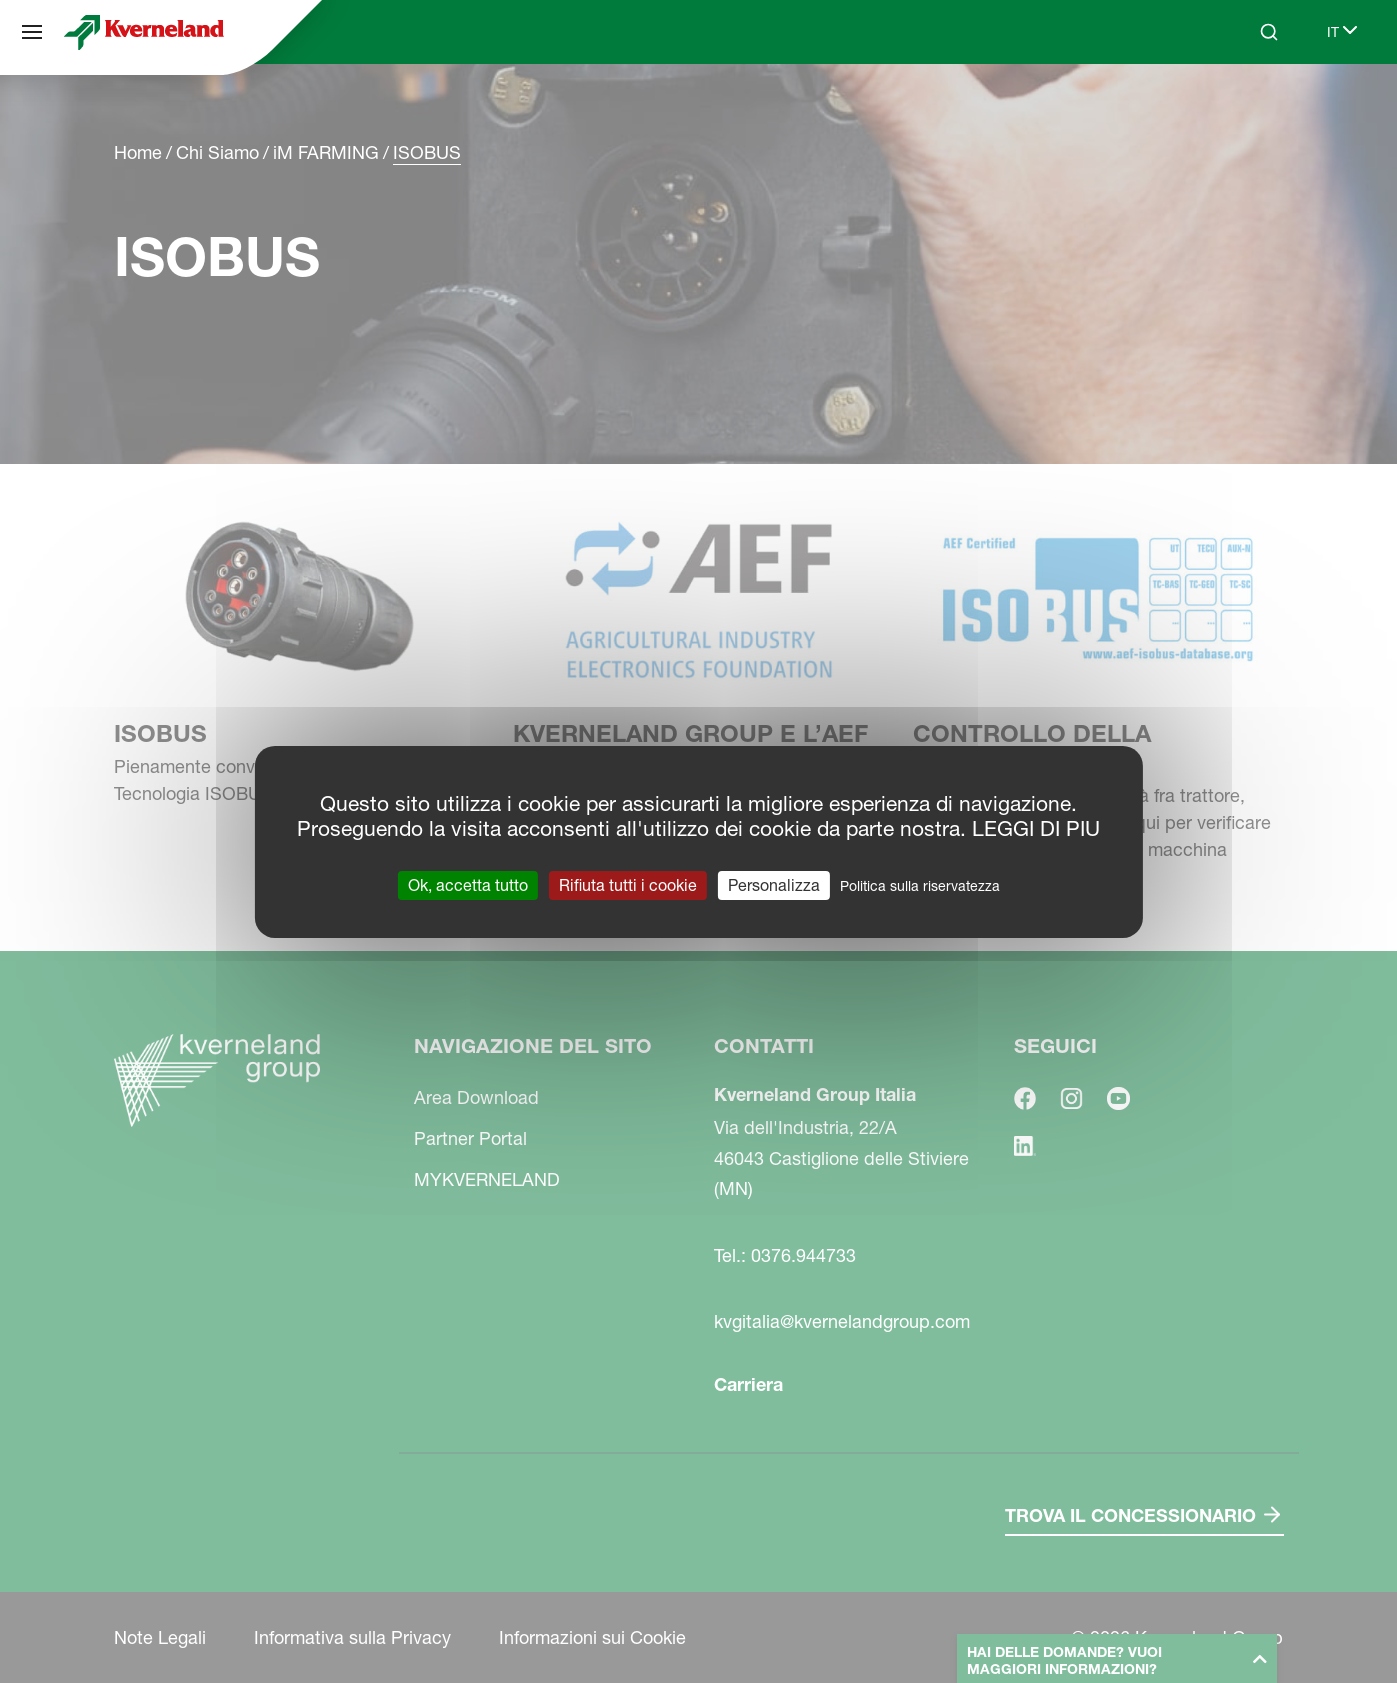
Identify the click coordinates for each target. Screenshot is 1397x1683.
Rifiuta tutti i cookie (628, 884)
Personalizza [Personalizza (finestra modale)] (774, 884)
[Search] (1269, 32)
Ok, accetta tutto (468, 884)
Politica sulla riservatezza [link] (920, 885)
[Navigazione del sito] (32, 32)
